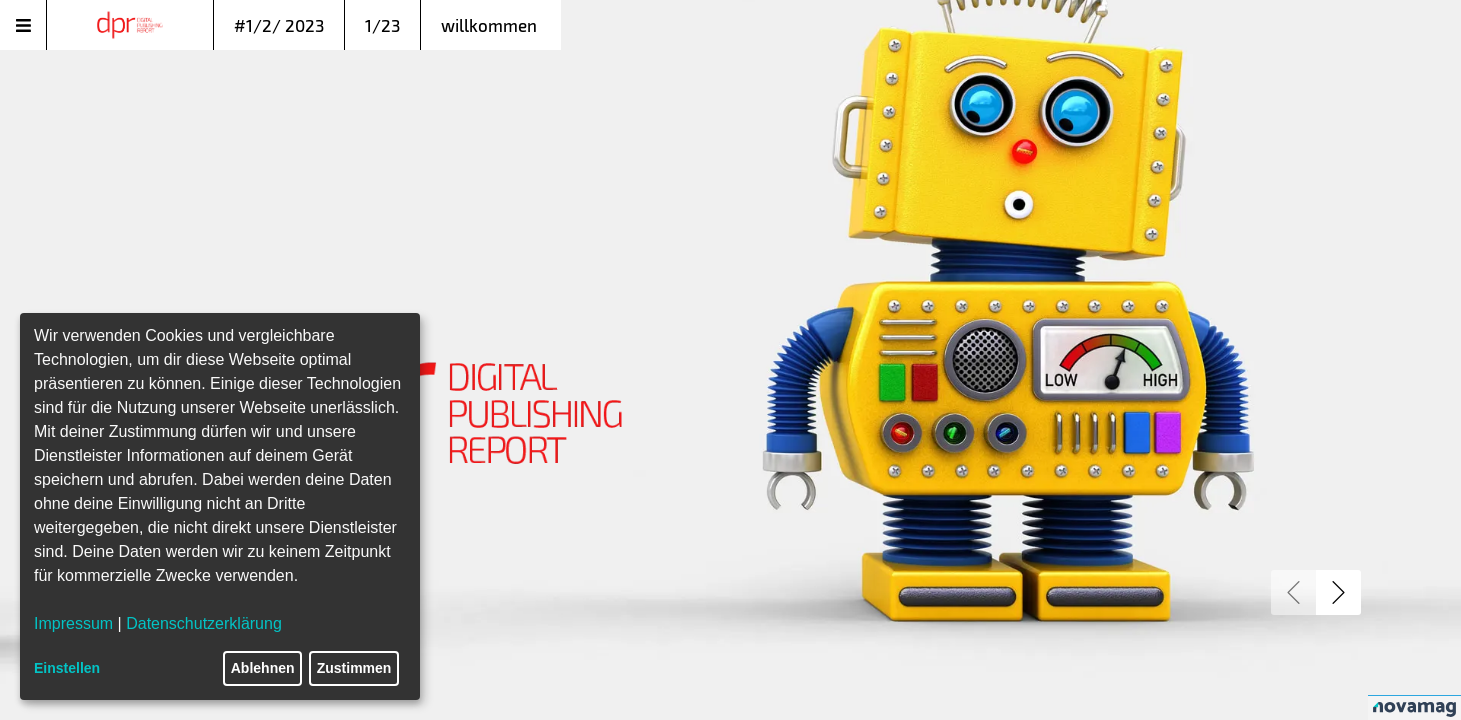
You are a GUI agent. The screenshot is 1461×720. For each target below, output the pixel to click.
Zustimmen (354, 668)
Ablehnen (263, 668)
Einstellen (67, 668)
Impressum (73, 623)
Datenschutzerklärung (204, 623)
